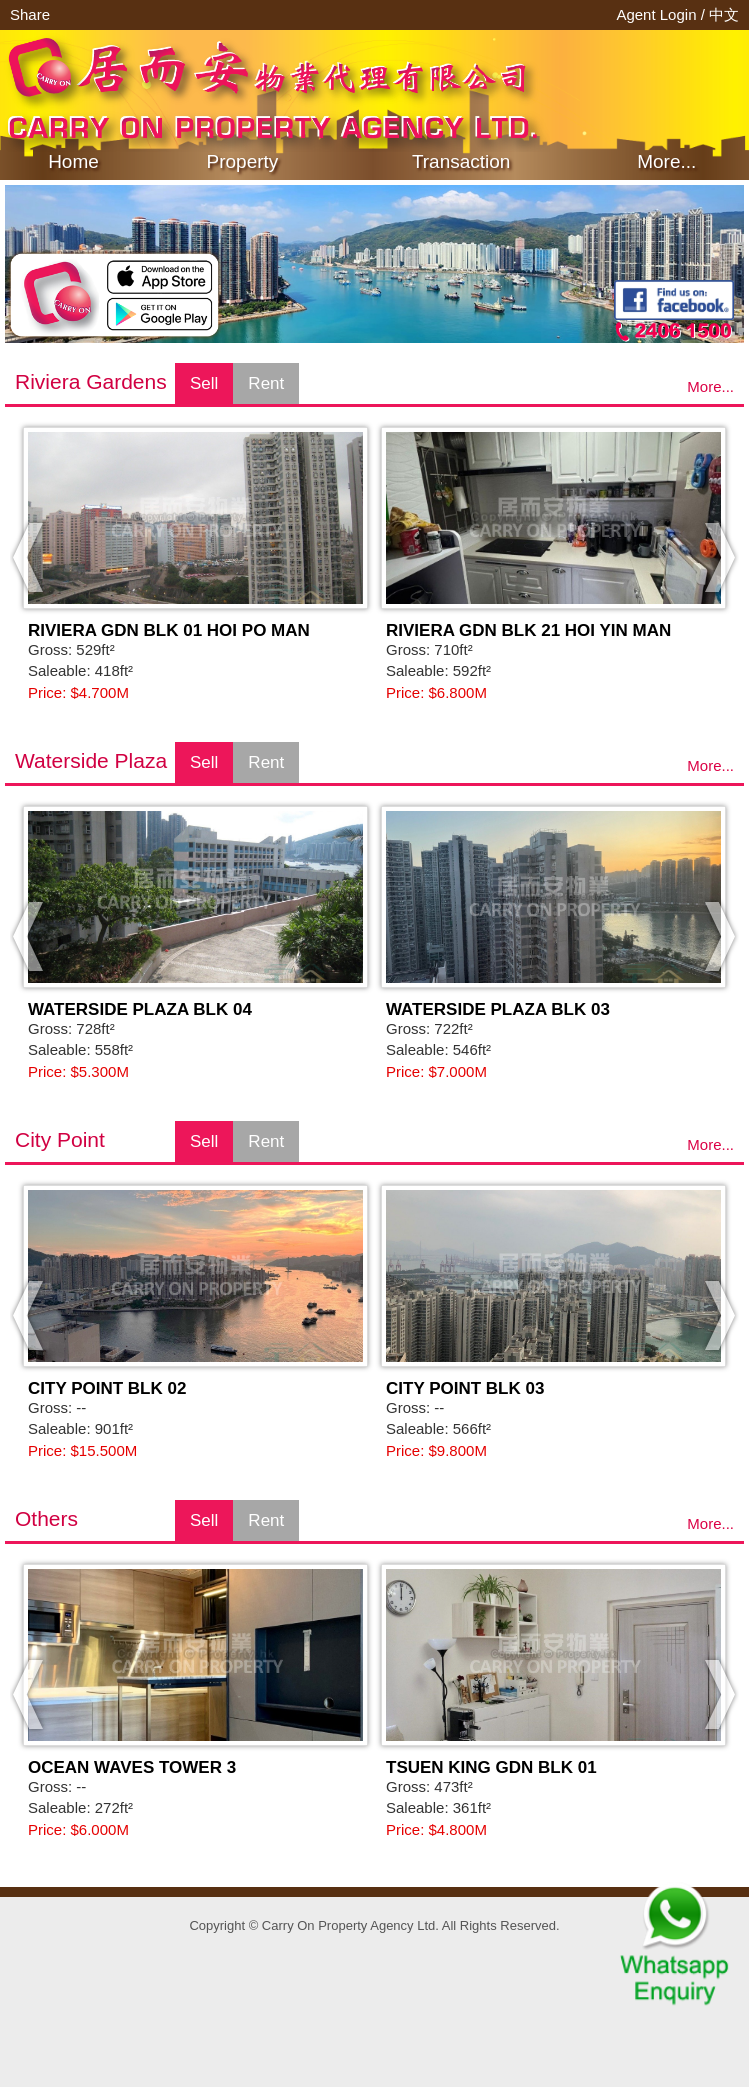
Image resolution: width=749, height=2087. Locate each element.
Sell (204, 383)
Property (243, 161)
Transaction (461, 161)
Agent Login (658, 14)
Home (73, 161)
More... (666, 161)
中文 (724, 14)
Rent (266, 383)
